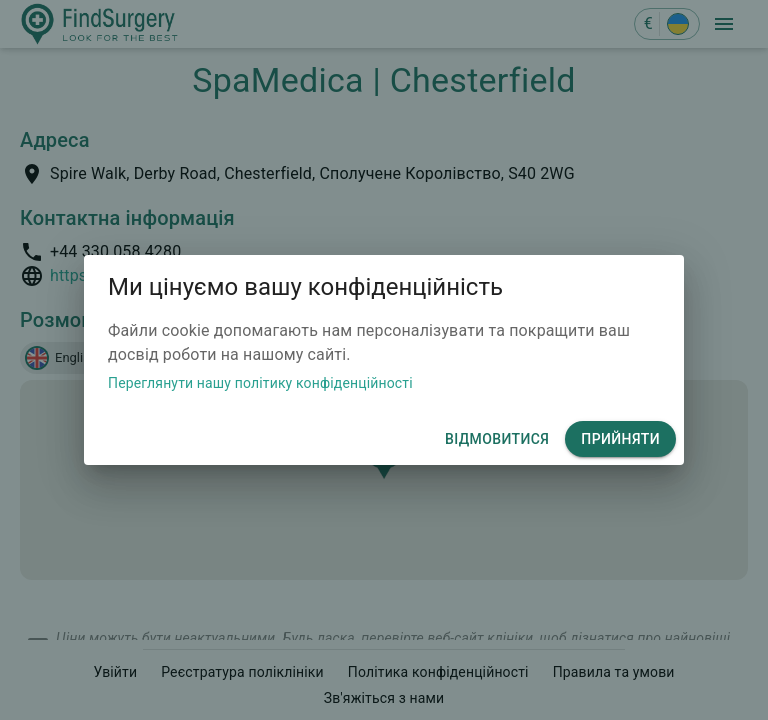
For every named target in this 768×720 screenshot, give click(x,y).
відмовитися (497, 439)
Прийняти (620, 439)
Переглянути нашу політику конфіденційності (260, 383)
